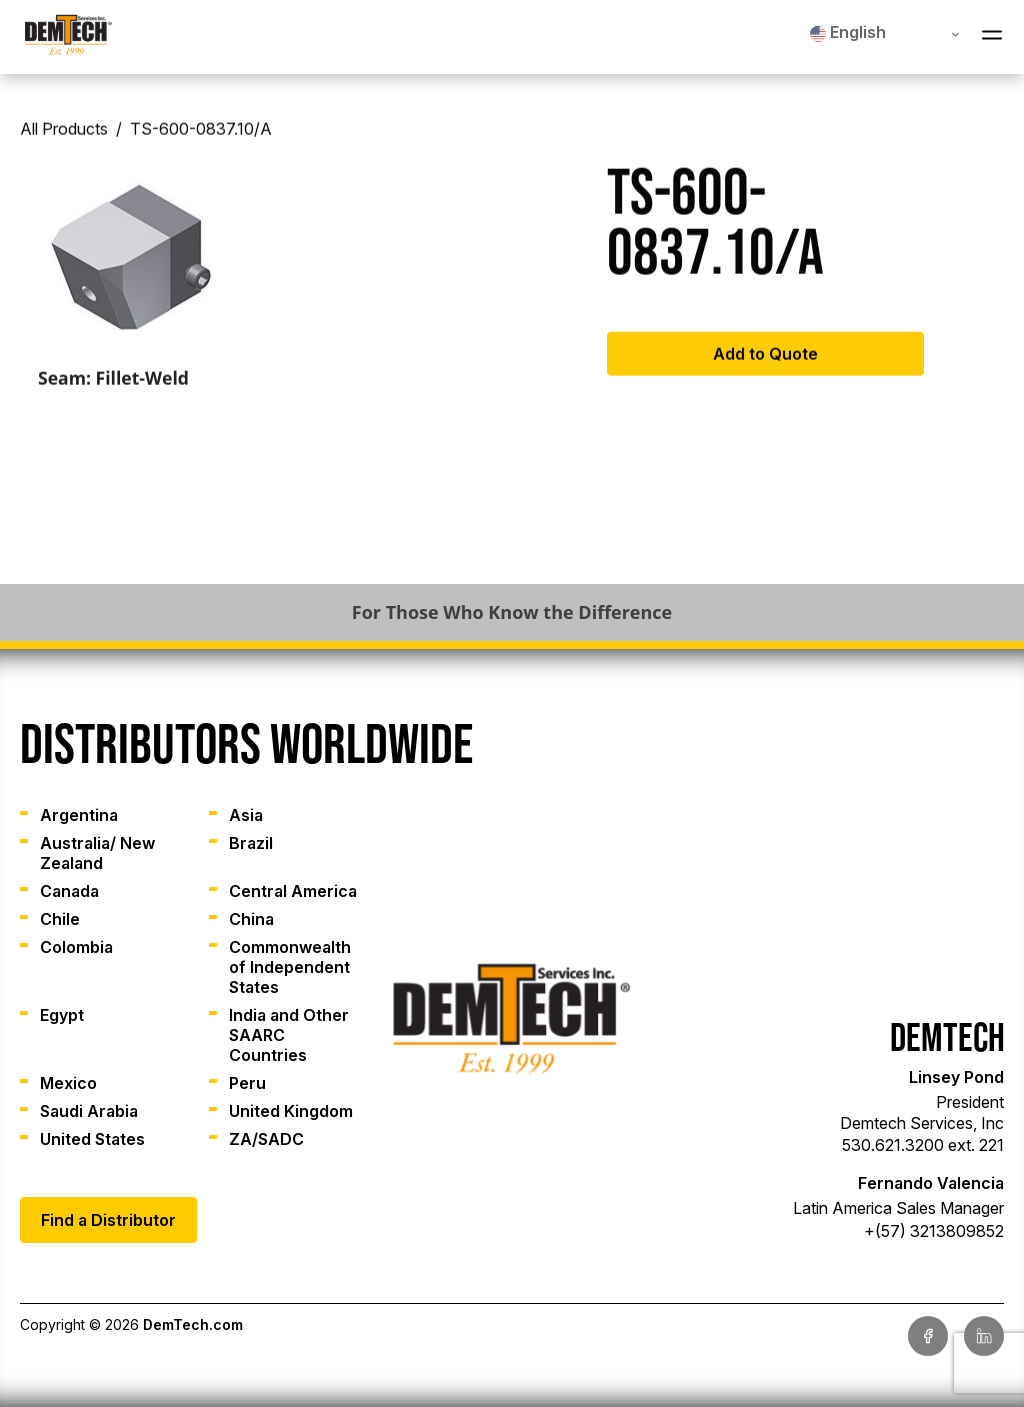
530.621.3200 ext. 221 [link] (923, 1145)
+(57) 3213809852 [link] (934, 1231)
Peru (247, 1083)
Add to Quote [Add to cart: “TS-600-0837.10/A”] (765, 361)
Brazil (251, 843)
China (251, 919)
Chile (60, 919)
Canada (69, 891)
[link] (68, 37)
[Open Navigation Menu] (992, 37)
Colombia (76, 947)
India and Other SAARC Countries (289, 1035)
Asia (246, 815)
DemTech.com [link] (193, 1324)
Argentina (79, 815)
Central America (293, 891)
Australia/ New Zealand (97, 853)
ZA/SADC (266, 1139)
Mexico (68, 1083)
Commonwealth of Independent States (290, 967)
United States (92, 1139)
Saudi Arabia (89, 1111)
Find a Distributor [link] (108, 1220)
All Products (64, 136)
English (848, 32)
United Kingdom (291, 1111)
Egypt (62, 1015)
